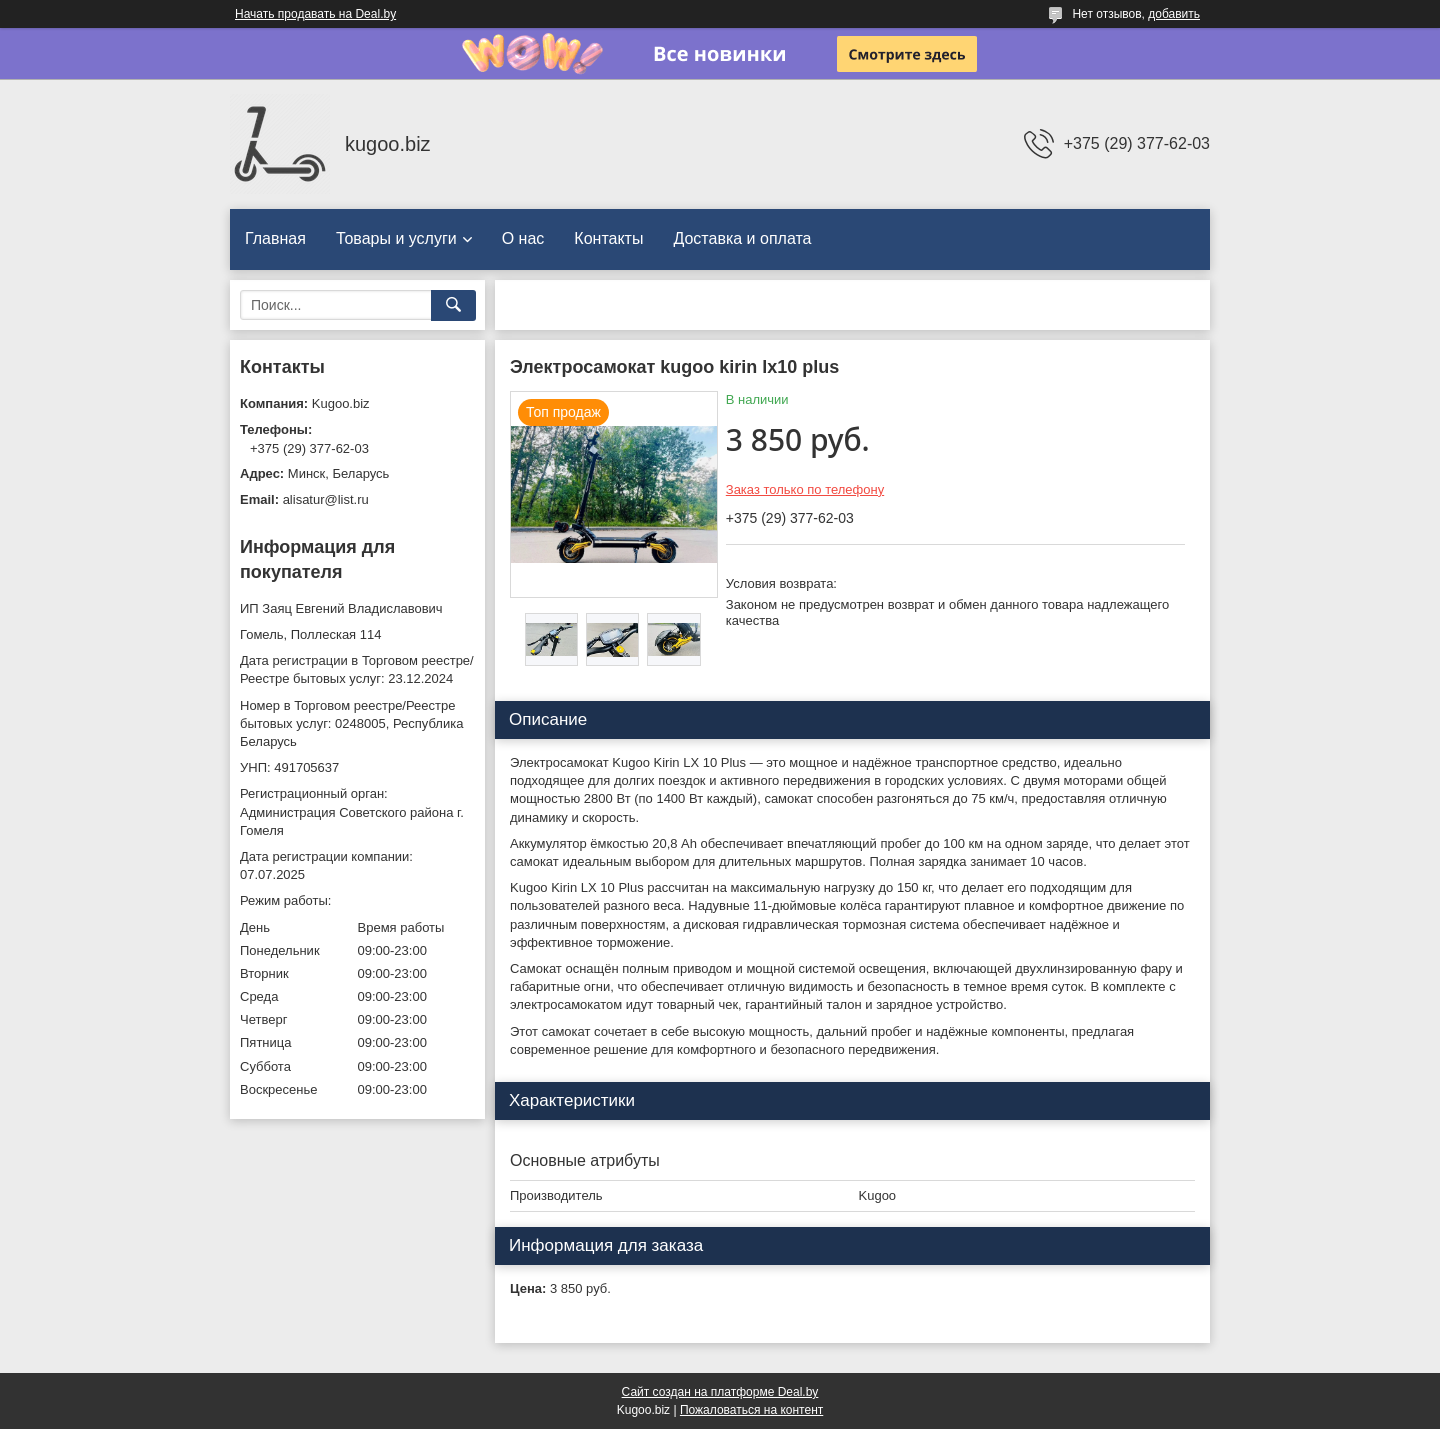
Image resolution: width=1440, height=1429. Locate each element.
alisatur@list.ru (326, 499)
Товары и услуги (396, 238)
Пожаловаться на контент (751, 1410)
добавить (1174, 14)
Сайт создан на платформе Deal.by (720, 1392)
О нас (523, 238)
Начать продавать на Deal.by (315, 14)
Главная (275, 238)
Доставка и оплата (742, 238)
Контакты (608, 238)
